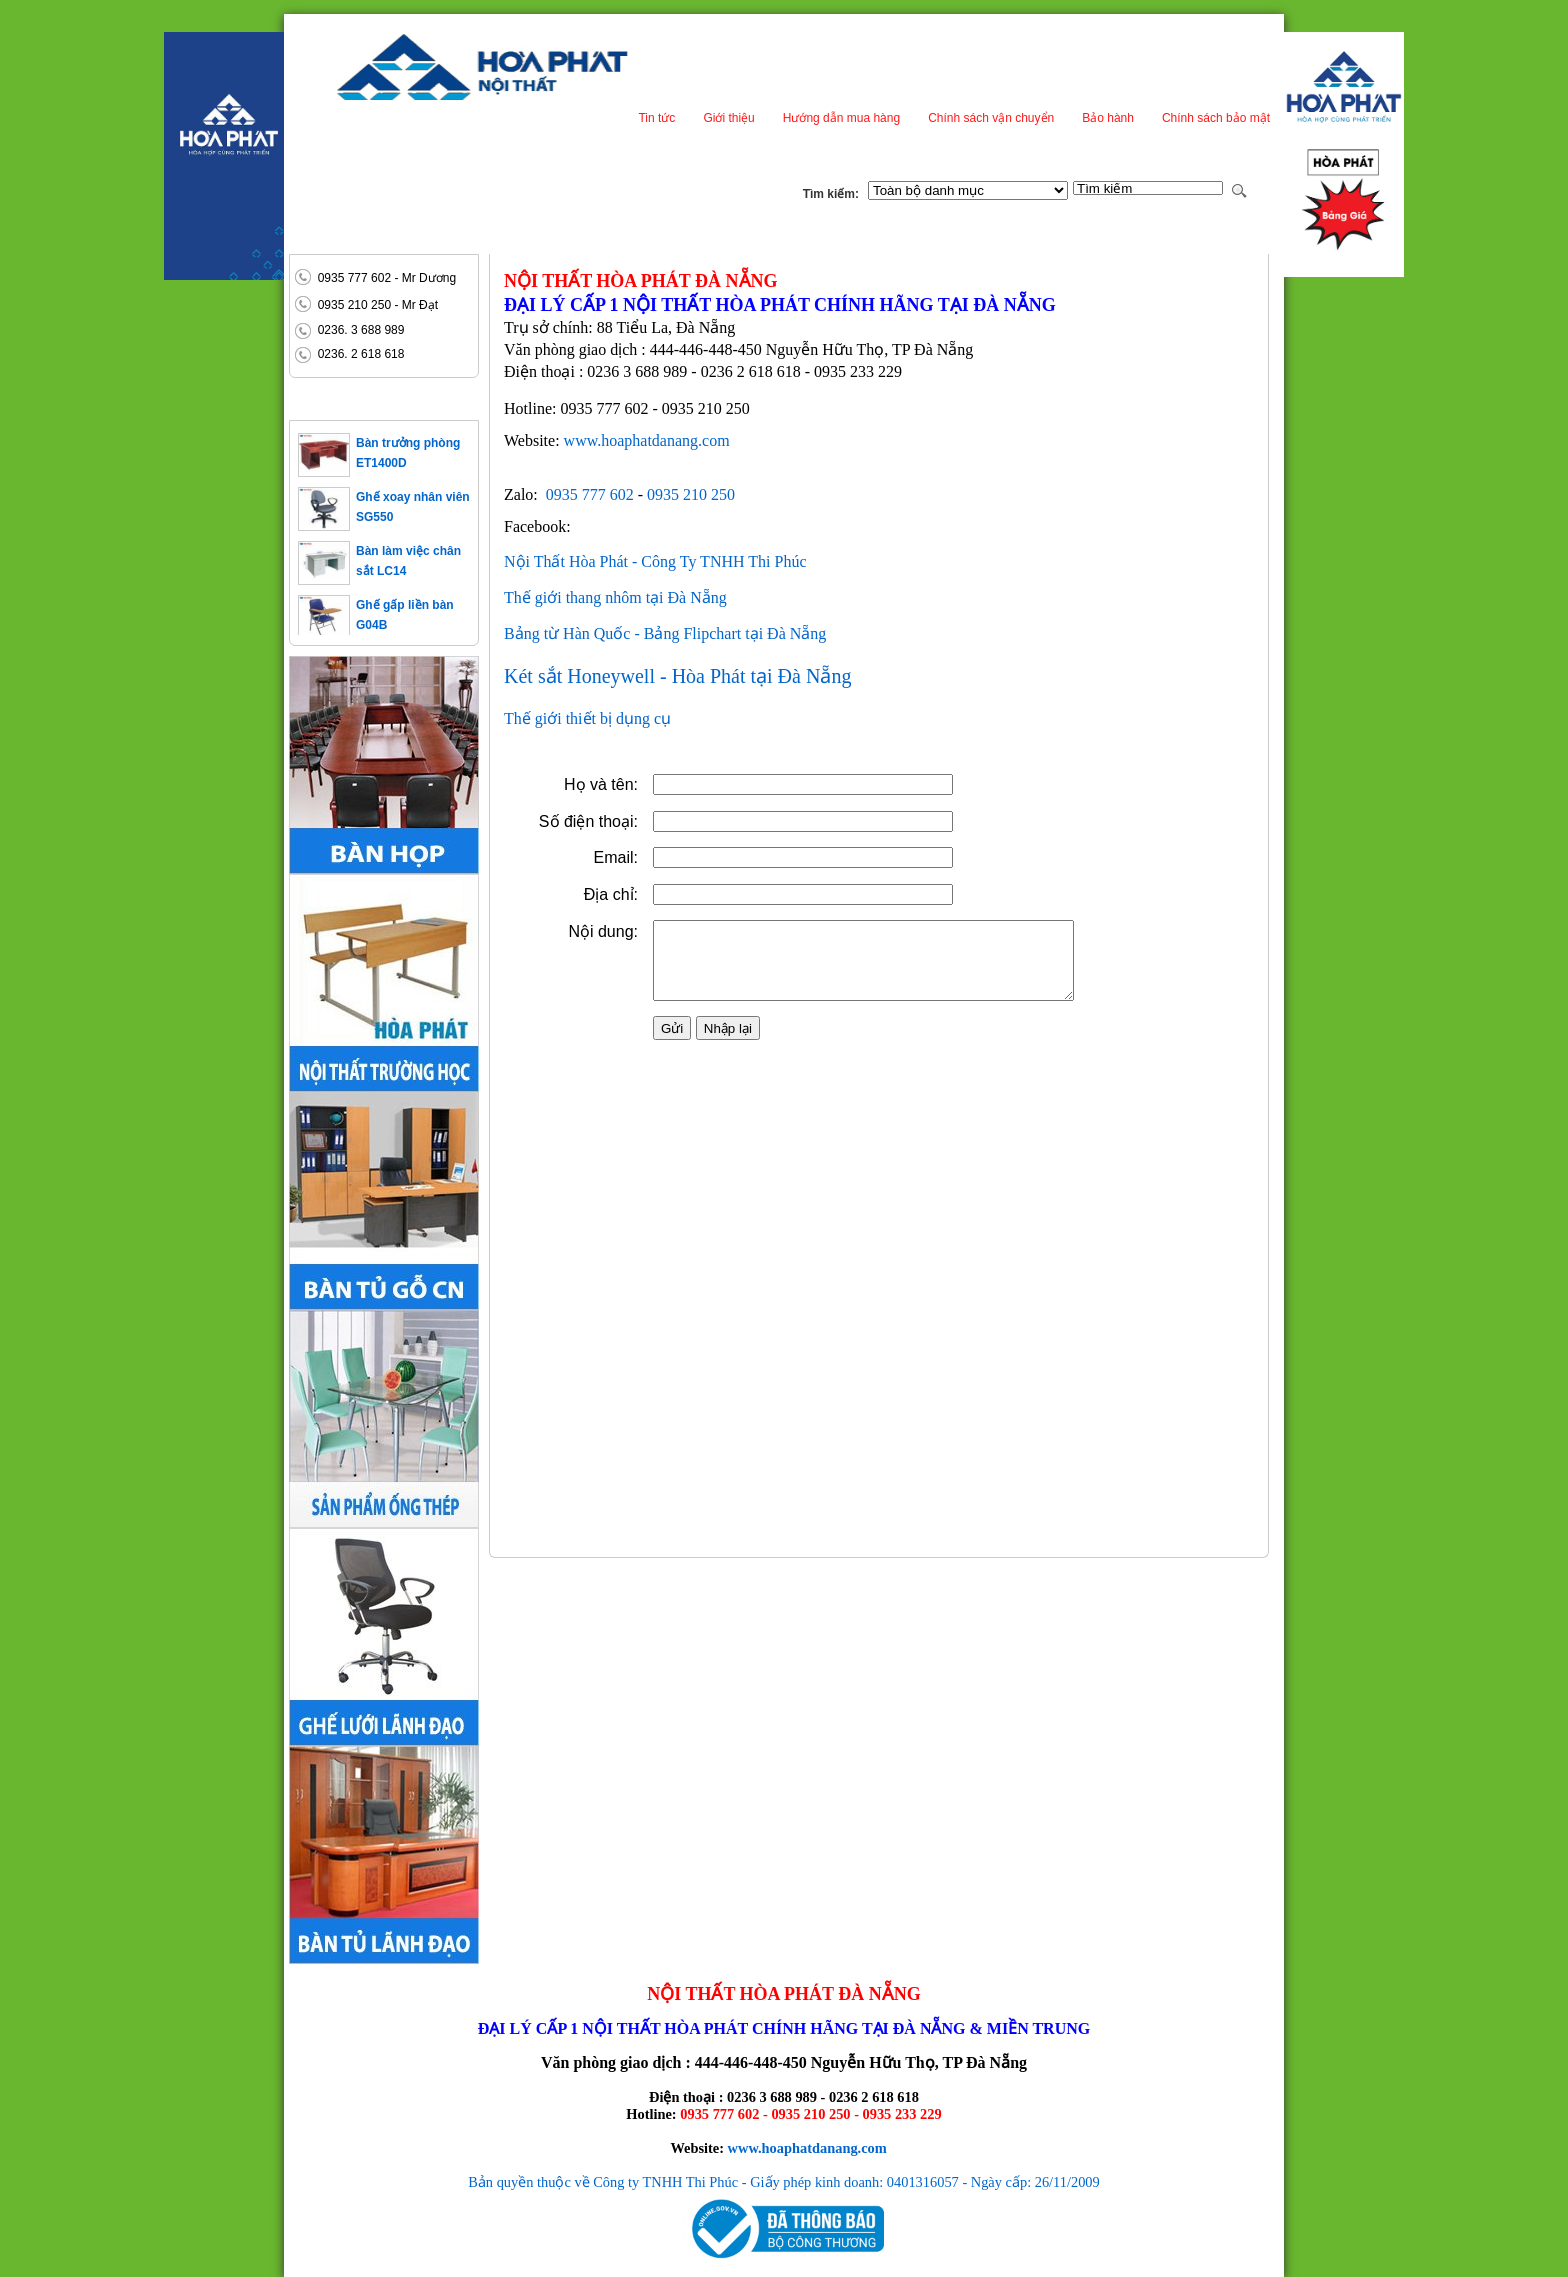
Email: (566, 897)
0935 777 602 (590, 494)
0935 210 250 (691, 494)
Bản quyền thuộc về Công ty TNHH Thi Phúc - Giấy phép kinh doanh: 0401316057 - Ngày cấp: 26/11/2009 (784, 2182)
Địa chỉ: (561, 934)
